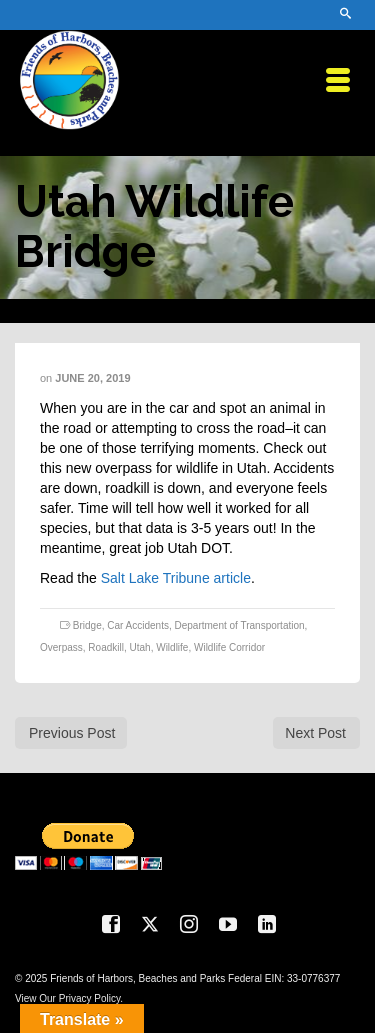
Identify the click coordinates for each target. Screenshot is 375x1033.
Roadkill (106, 647)
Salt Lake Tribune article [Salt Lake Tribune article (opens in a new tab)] (176, 578)
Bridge (87, 625)
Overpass (61, 647)
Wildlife (172, 647)
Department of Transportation (240, 625)
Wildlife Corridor (229, 647)
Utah (140, 647)
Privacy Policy (90, 998)
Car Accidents (138, 625)
